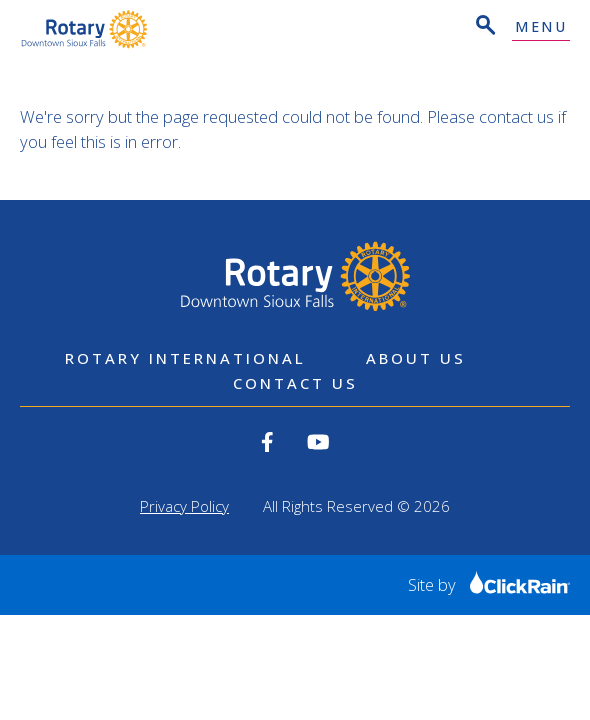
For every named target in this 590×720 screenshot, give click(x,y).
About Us (416, 358)
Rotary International (185, 358)
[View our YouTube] (318, 442)
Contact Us (295, 383)
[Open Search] (484, 27)
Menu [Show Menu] (541, 27)
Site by (489, 584)
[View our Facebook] (267, 442)
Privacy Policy (184, 506)
